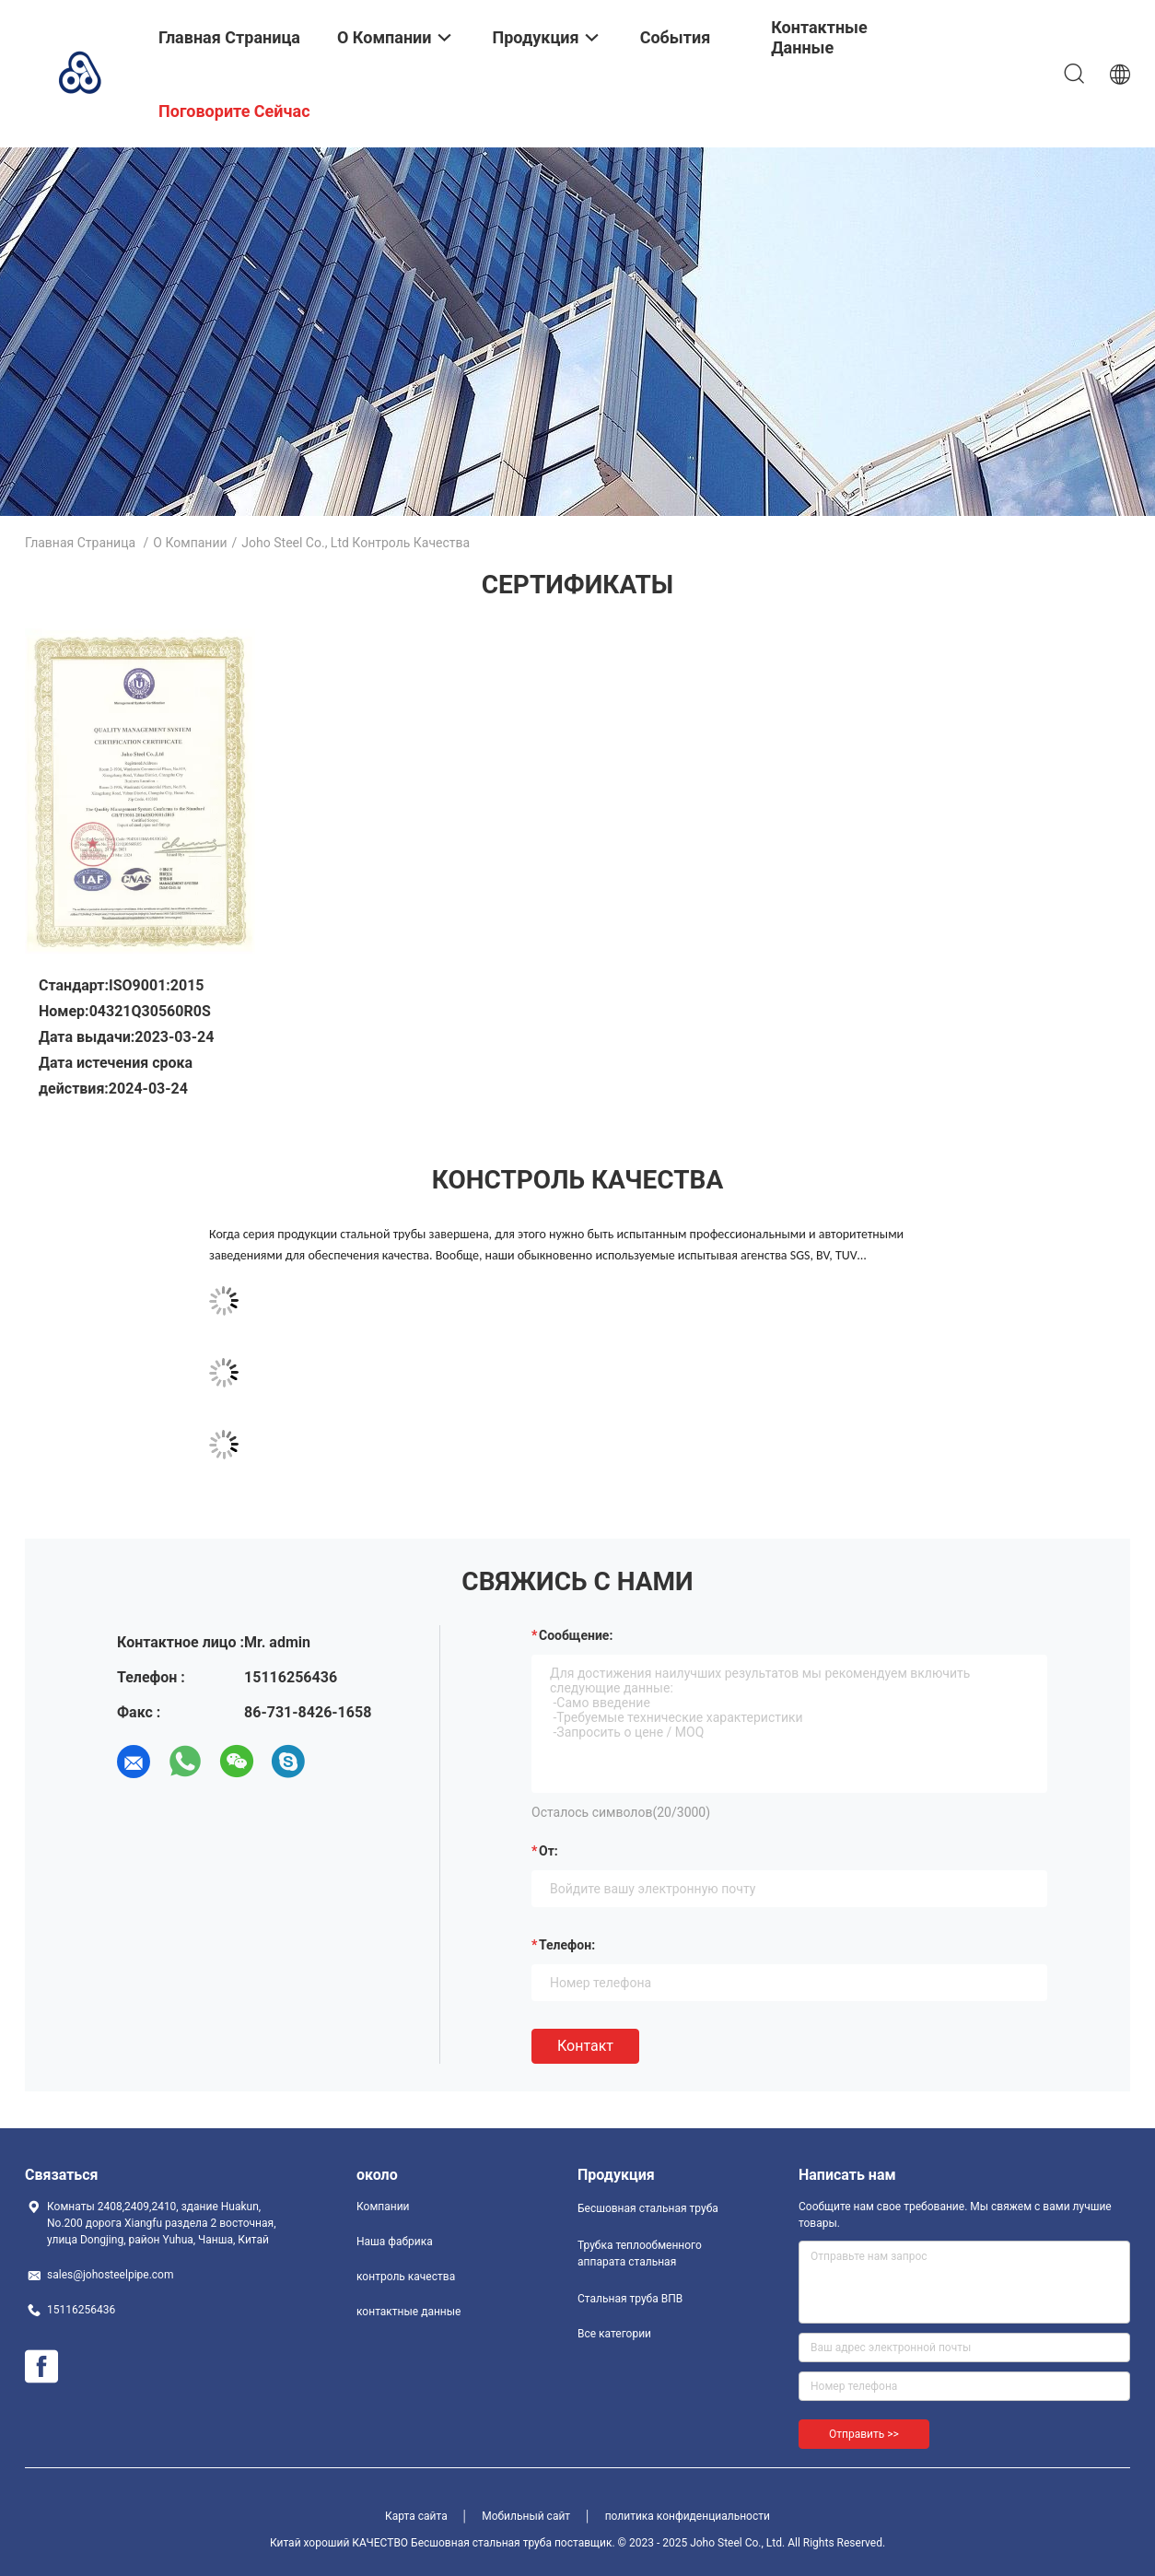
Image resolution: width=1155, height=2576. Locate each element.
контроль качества (405, 2276)
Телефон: (567, 1945)
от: (548, 1851)
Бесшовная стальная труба (648, 2208)
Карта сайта (416, 2516)
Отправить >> (864, 2434)
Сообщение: (575, 1635)
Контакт (585, 2046)
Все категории (614, 2333)
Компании (383, 2206)
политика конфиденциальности (687, 2516)
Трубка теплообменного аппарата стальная (640, 2253)
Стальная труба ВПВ (630, 2298)
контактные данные (408, 2311)
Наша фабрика (394, 2241)
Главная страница (80, 542)
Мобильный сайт (526, 2516)
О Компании (190, 542)
